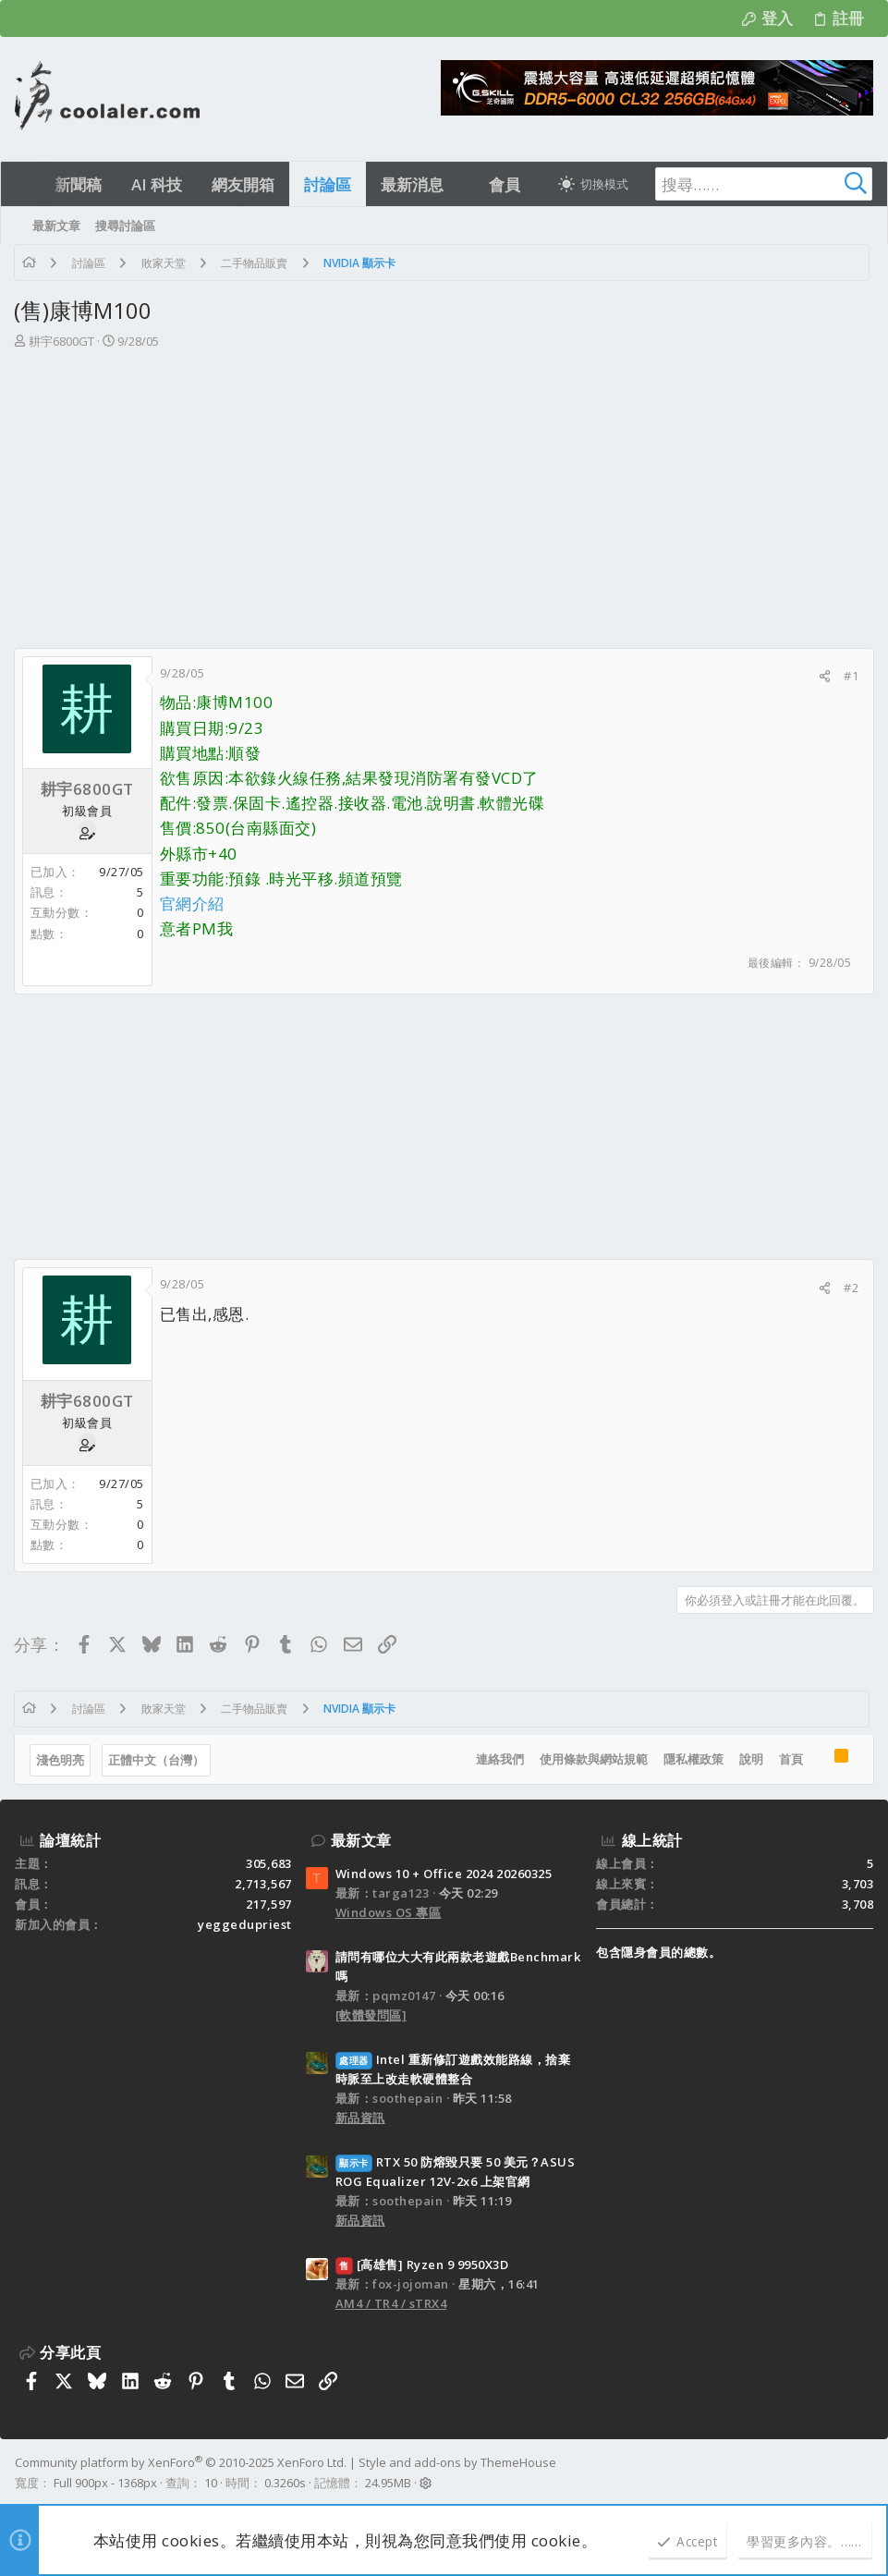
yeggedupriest (245, 1924)
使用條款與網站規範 (593, 1759)
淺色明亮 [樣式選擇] (61, 1760)
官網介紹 (193, 903)
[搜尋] (756, 184)
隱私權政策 (693, 1759)
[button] (459, 184)
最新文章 (361, 1840)
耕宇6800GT (62, 341)
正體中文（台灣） (157, 1760)
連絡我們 (499, 1759)
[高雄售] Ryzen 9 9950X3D (422, 2264)
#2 (850, 1287)
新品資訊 (360, 2117)
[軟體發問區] (371, 2015)
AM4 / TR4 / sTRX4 (391, 2303)
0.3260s (285, 2482)
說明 (750, 1759)
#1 (850, 675)
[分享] (823, 676)
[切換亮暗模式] (593, 184)
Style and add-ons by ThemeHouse (457, 2462)
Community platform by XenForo (181, 2462)
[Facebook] (865, 2473)
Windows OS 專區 (388, 1912)
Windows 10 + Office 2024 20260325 (444, 1873)
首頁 (790, 1759)
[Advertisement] (442, 489)
